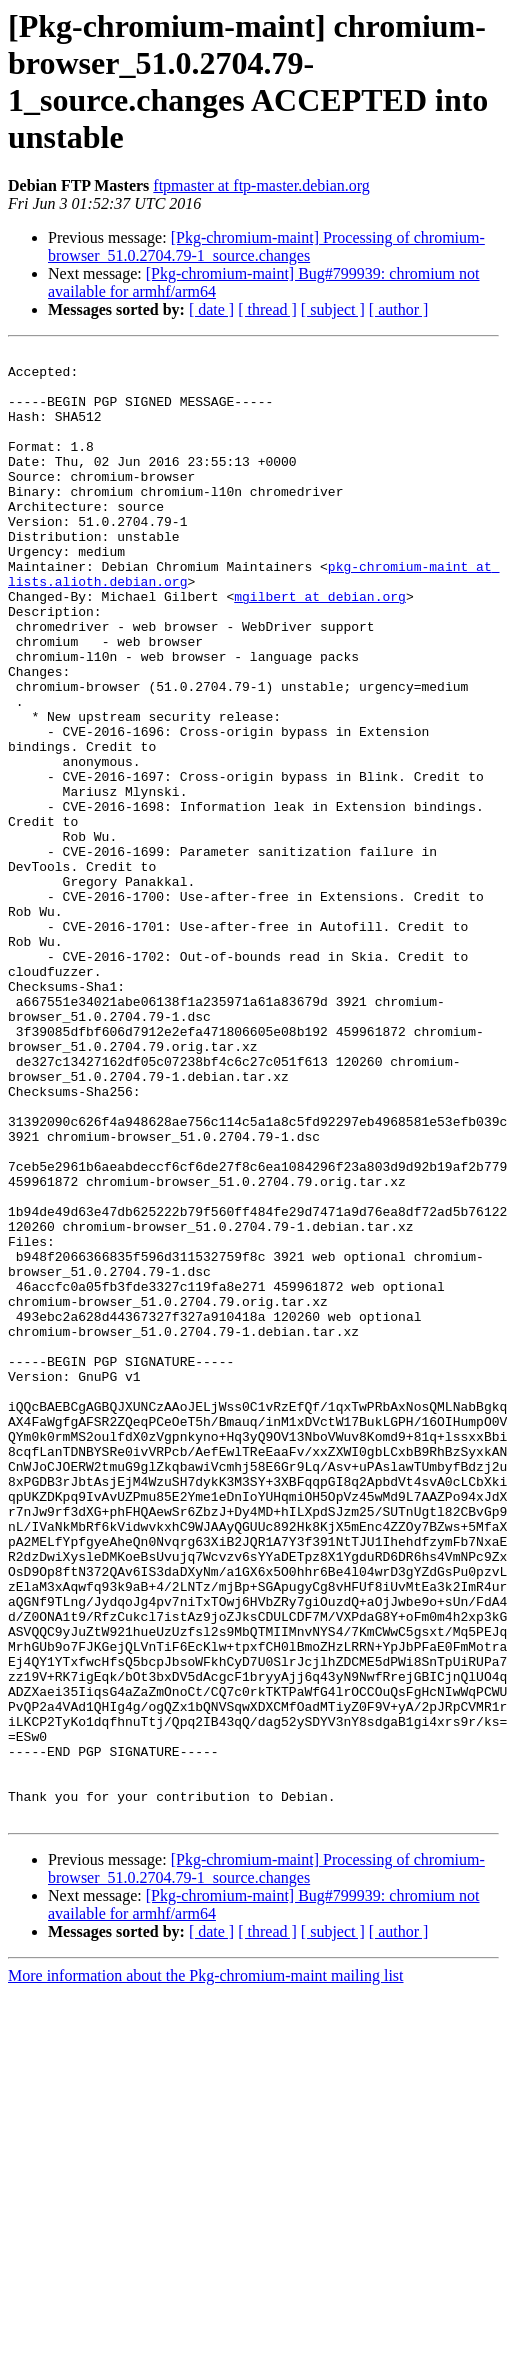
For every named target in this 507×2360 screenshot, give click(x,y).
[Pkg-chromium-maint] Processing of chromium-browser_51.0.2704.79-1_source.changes (266, 246)
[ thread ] (267, 309)
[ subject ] (333, 309)
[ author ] (399, 309)
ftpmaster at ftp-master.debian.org (261, 185)
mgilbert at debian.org (320, 647)
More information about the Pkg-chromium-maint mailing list (206, 2269)
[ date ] (211, 309)
